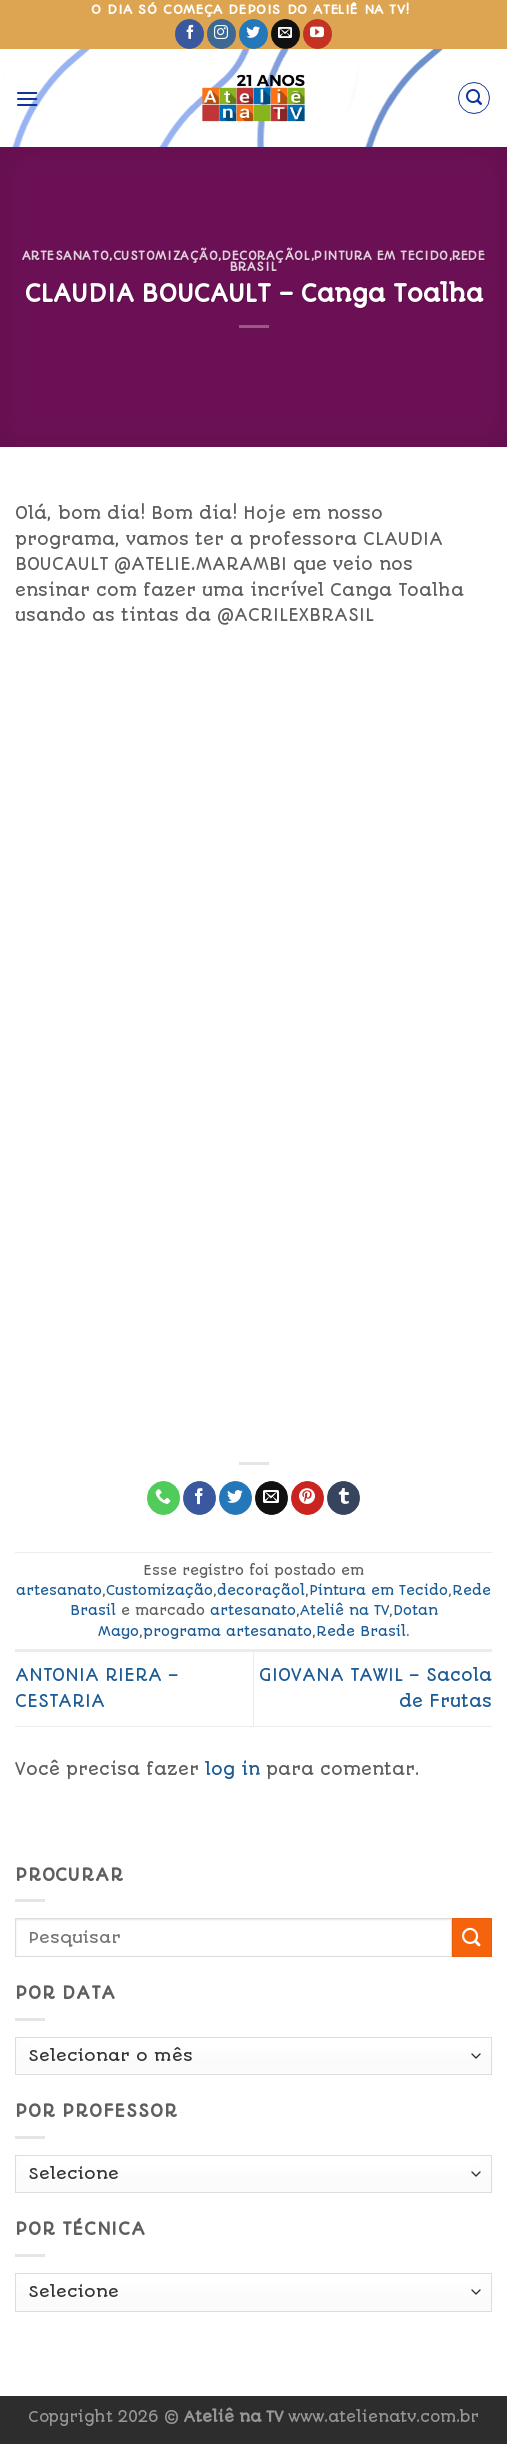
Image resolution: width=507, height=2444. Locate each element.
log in (232, 1769)
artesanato (66, 256)
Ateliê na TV (344, 1610)
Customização (166, 256)
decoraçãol (266, 256)
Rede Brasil (361, 1631)
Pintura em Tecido (381, 256)
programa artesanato (227, 1631)
